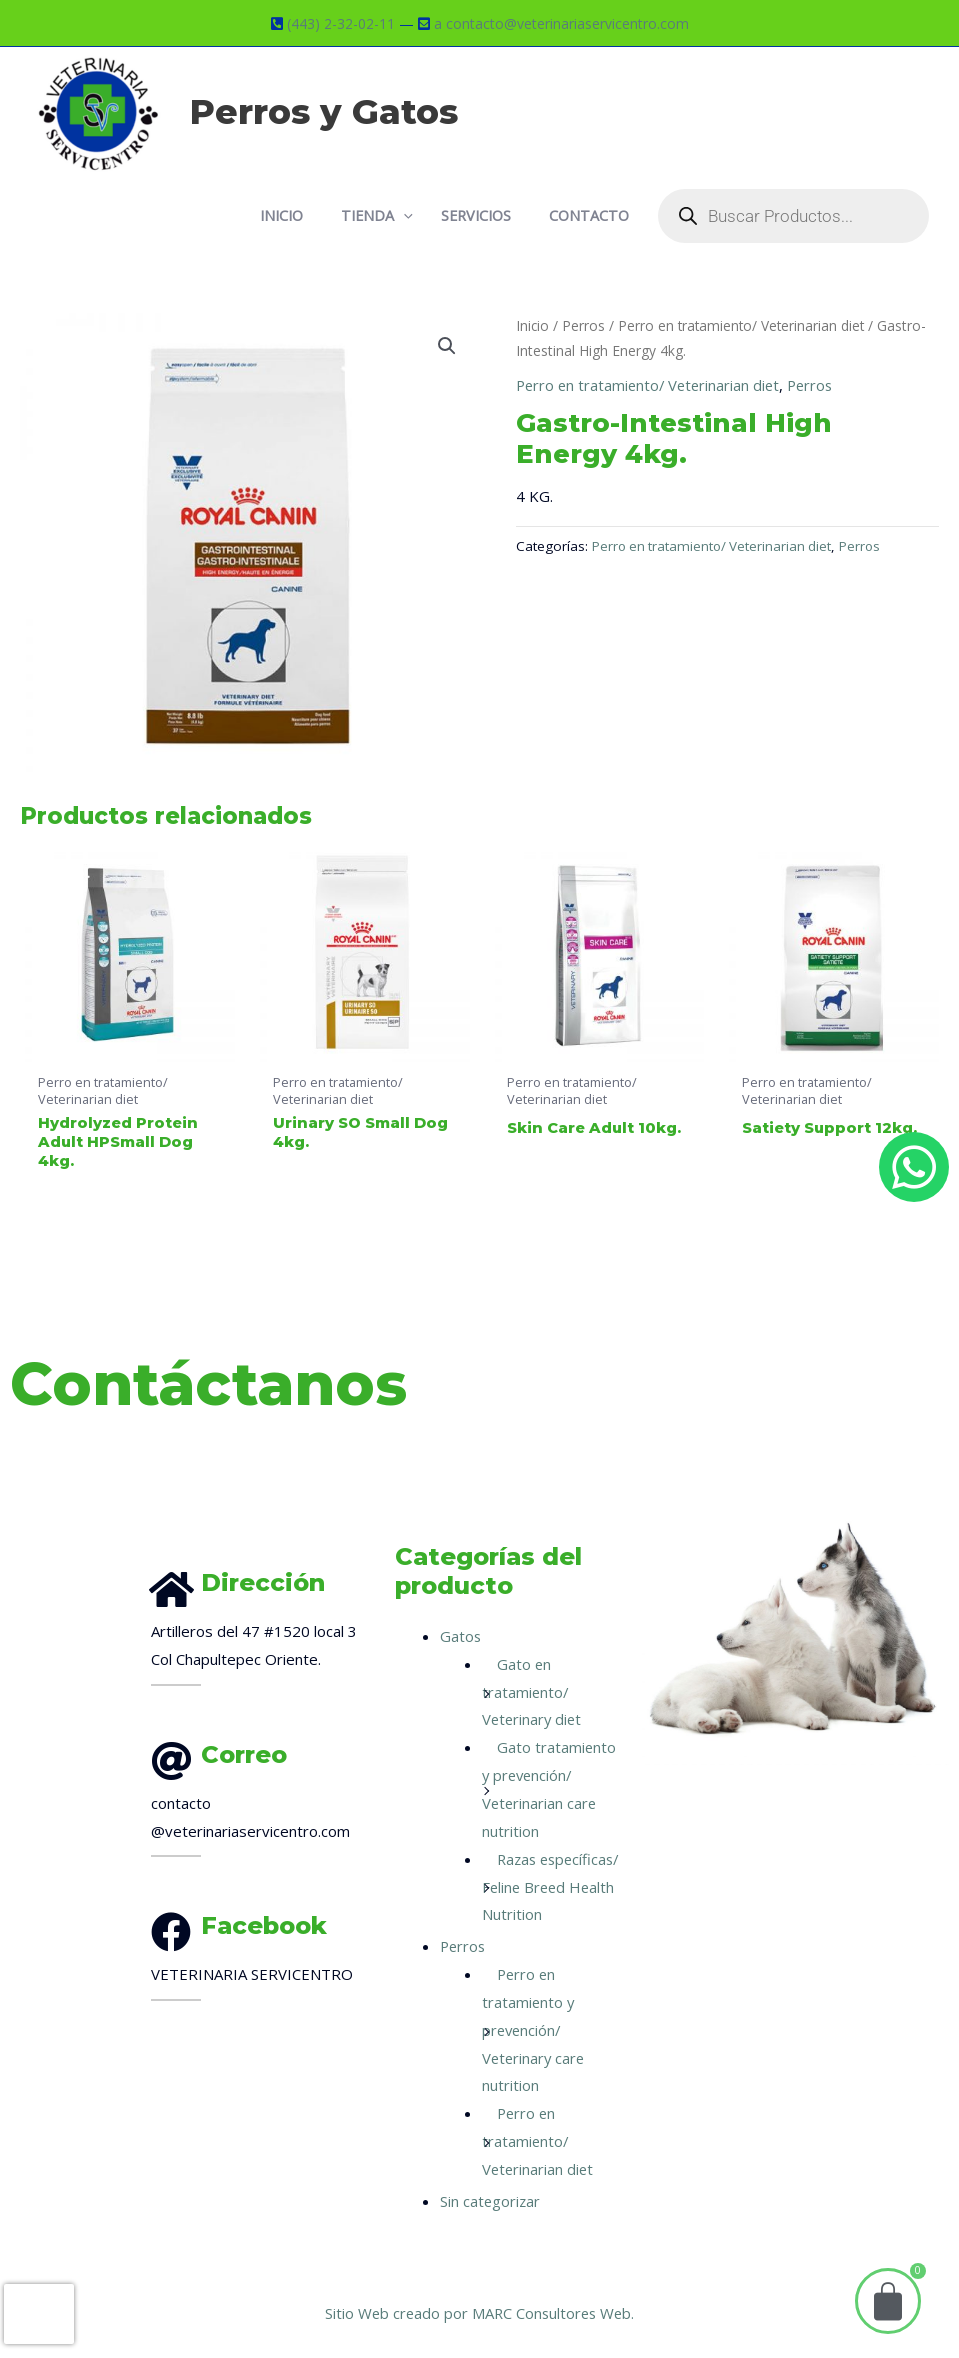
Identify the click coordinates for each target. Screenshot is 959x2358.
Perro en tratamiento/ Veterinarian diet (744, 323)
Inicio (533, 323)
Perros (584, 323)
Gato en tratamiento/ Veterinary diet (533, 1664)
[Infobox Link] (265, 1769)
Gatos (461, 1608)
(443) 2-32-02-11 (341, 22)
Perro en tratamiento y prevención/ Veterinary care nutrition (535, 2029)
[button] (447, 344)
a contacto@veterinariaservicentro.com (561, 22)
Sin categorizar (491, 2201)
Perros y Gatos (324, 111)
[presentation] (39, 2314)
